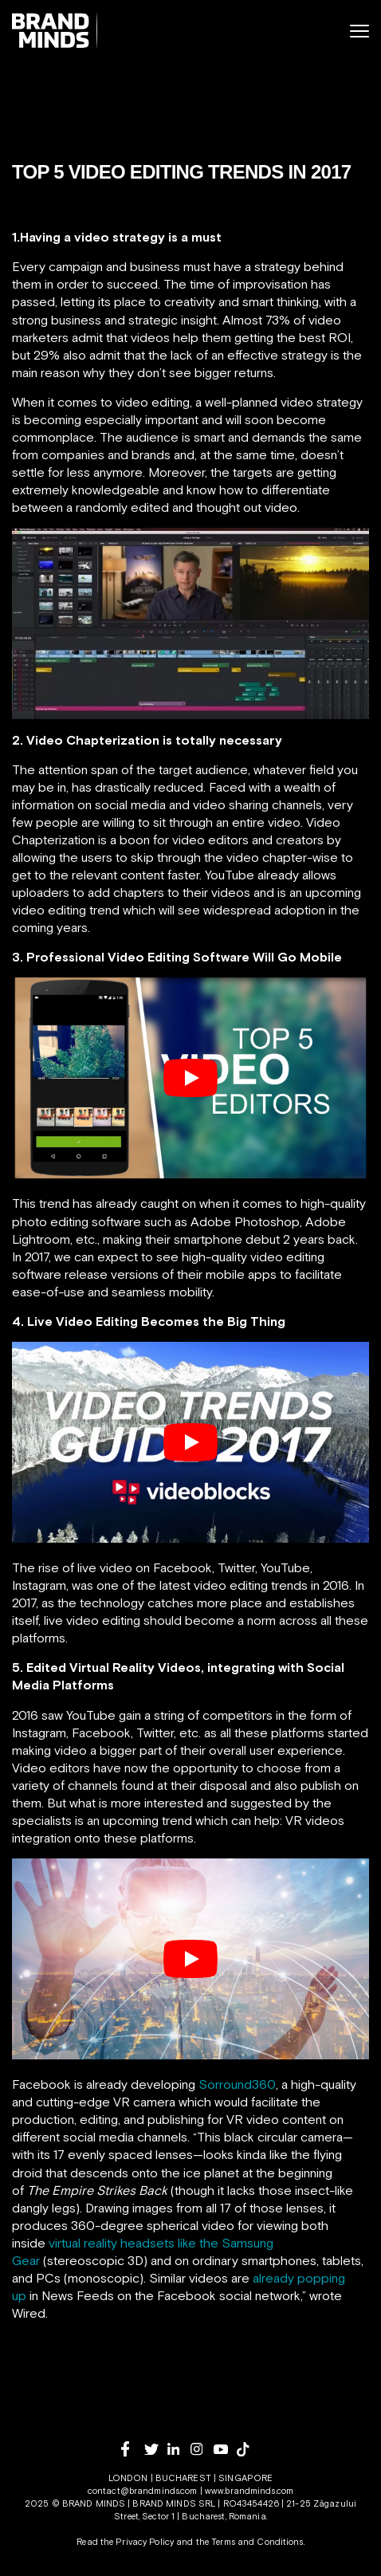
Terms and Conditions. (257, 2542)
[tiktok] (248, 2449)
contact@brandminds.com (144, 2490)
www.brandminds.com (249, 2490)
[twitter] (155, 2450)
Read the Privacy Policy (125, 2542)
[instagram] (202, 2449)
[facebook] (132, 2448)
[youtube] (225, 2449)
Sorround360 (237, 2084)
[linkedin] (178, 2449)
